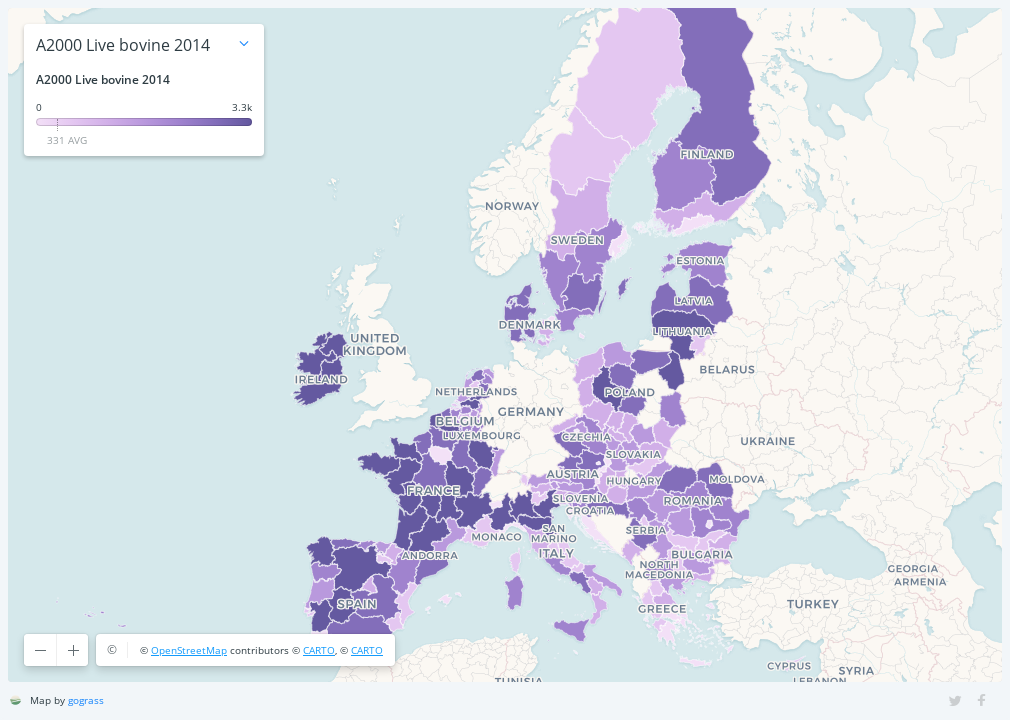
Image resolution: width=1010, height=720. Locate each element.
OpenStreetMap (189, 650)
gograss (86, 700)
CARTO (319, 650)
